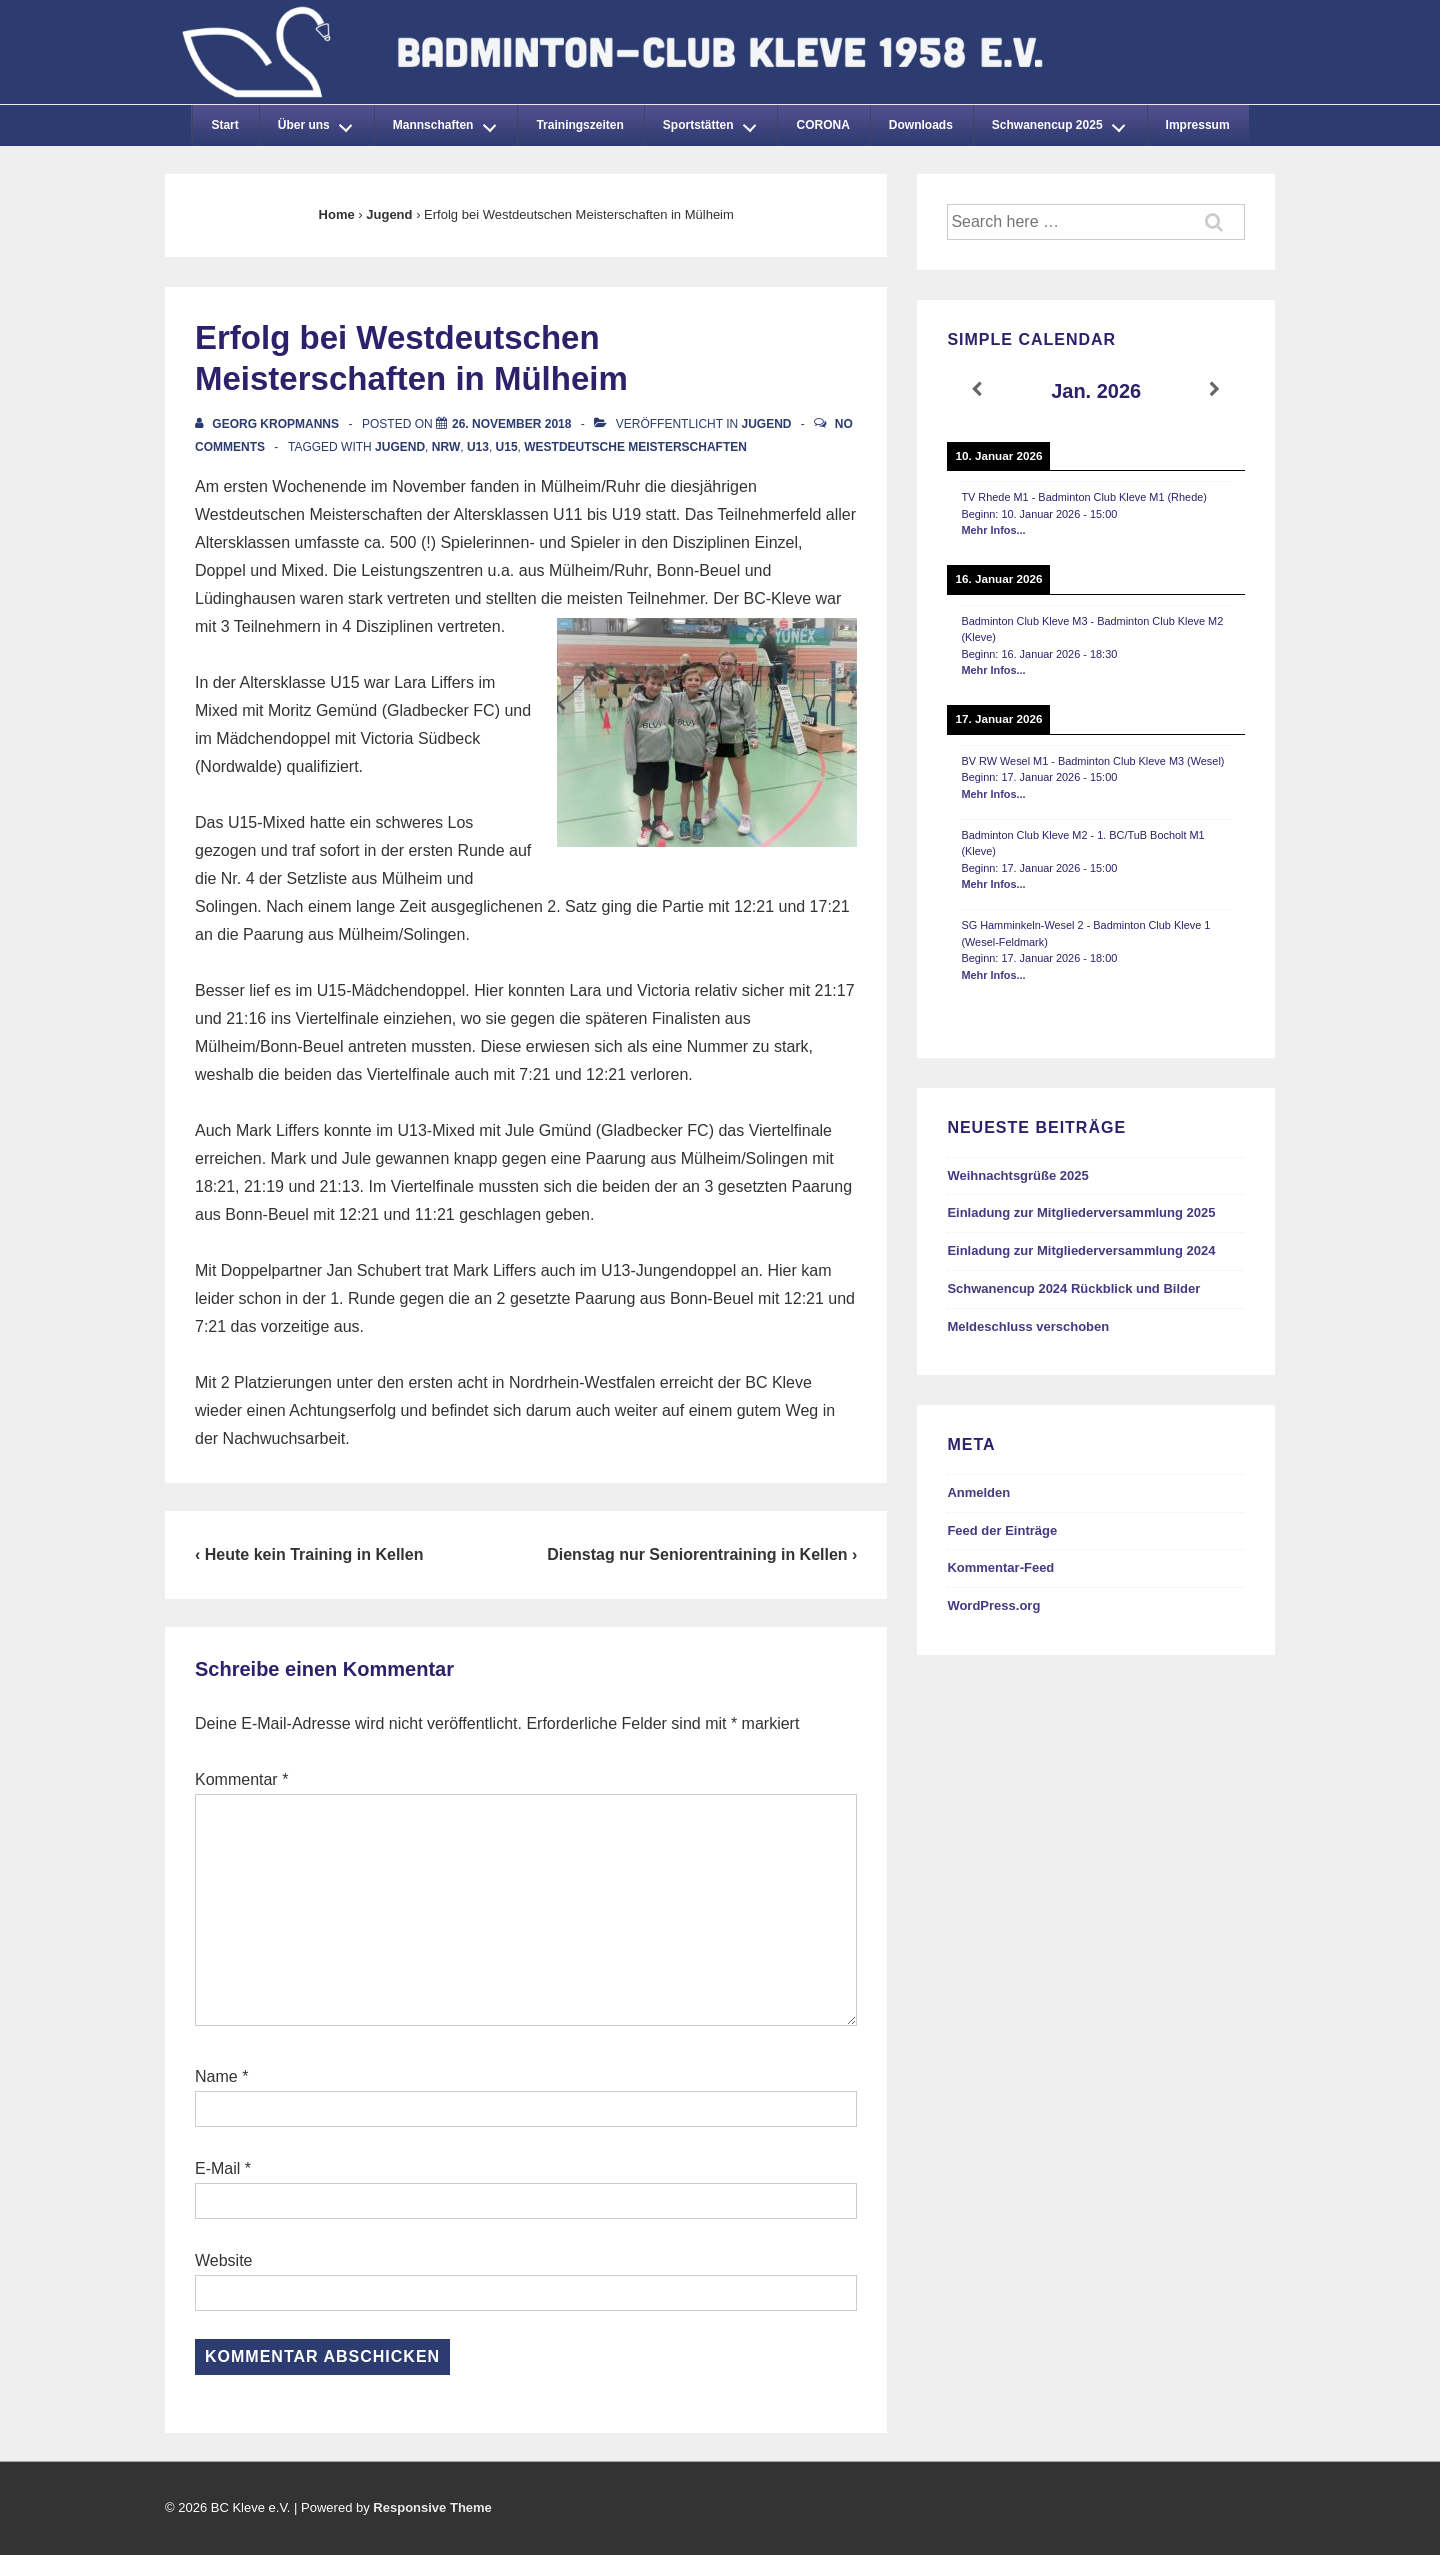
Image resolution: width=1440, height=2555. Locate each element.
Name (216, 2076)
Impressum (1198, 125)
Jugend (767, 424)
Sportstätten (715, 122)
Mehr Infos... (993, 530)
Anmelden (978, 1492)
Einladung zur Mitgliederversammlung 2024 (1081, 1250)
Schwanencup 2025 (1064, 122)
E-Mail (217, 2168)
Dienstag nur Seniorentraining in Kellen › (702, 1554)
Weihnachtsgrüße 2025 (1017, 1175)
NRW (446, 447)
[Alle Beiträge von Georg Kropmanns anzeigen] (268, 424)
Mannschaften (450, 122)
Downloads (921, 125)
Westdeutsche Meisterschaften (635, 447)
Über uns (321, 122)
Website (224, 2260)
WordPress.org (993, 1605)
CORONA (822, 125)
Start (224, 125)
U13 (478, 447)
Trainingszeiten (579, 125)
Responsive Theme (432, 2507)
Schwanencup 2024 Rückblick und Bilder (1073, 1288)
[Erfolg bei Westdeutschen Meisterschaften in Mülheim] (511, 424)
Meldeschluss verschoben (1028, 1326)
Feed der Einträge (1002, 1530)
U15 (507, 447)
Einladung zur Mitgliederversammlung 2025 (1081, 1212)
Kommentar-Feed (1000, 1567)
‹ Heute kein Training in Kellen (309, 1554)
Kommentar (241, 1779)
